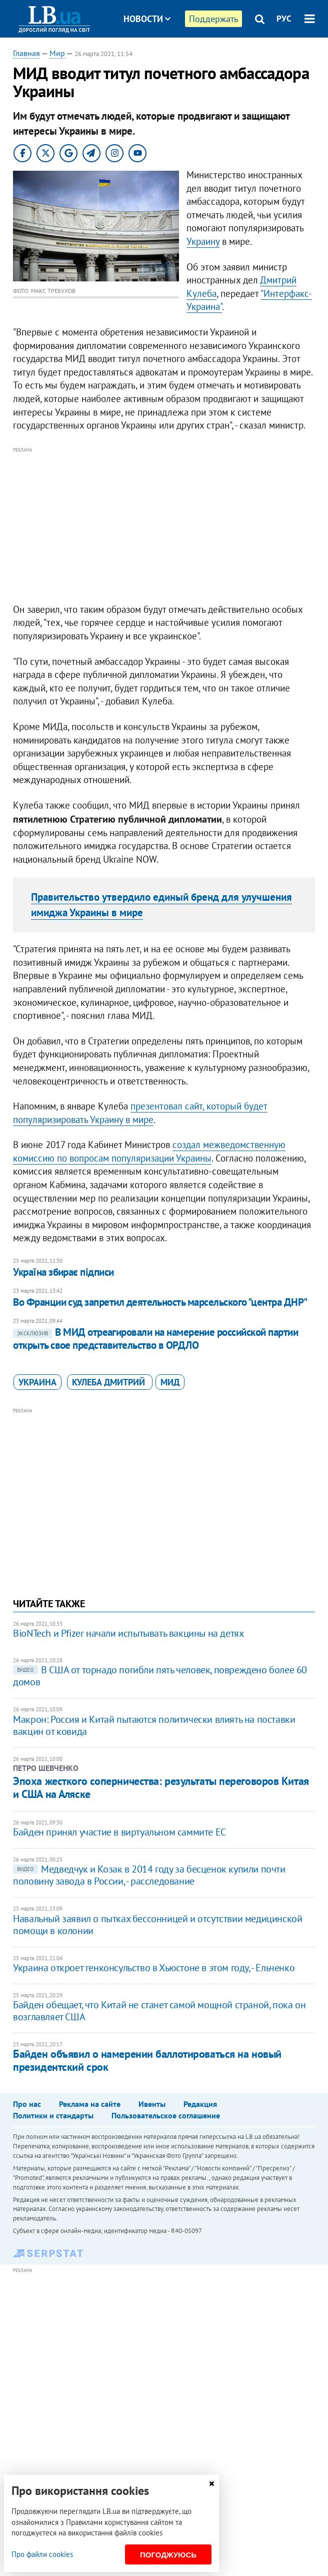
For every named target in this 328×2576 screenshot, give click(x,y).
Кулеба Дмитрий (110, 1382)
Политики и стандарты (53, 2115)
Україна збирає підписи (63, 1272)
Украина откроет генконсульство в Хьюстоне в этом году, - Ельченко (153, 1967)
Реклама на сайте (89, 2104)
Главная (26, 53)
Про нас (27, 2104)
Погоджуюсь (168, 2554)
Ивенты (152, 2104)
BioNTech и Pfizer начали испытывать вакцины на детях (128, 1633)
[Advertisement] (164, 526)
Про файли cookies (42, 2554)
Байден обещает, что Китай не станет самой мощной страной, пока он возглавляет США (159, 2010)
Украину (203, 241)
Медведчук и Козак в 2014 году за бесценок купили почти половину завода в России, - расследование (149, 1875)
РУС (284, 18)
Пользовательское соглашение (166, 2115)
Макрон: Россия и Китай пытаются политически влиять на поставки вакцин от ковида (154, 1725)
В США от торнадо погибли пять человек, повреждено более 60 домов (160, 1675)
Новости (147, 19)
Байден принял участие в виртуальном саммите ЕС (119, 1831)
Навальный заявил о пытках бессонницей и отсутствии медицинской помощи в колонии (157, 1924)
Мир (57, 53)
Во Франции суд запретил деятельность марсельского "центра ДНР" (160, 1302)
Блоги (173, 56)
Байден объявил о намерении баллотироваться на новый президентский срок (147, 2060)
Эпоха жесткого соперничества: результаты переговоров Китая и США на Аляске (160, 1787)
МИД (170, 1382)
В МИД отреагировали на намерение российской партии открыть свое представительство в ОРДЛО (155, 1338)
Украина (37, 1382)
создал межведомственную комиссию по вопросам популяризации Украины (149, 1151)
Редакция (200, 2104)
